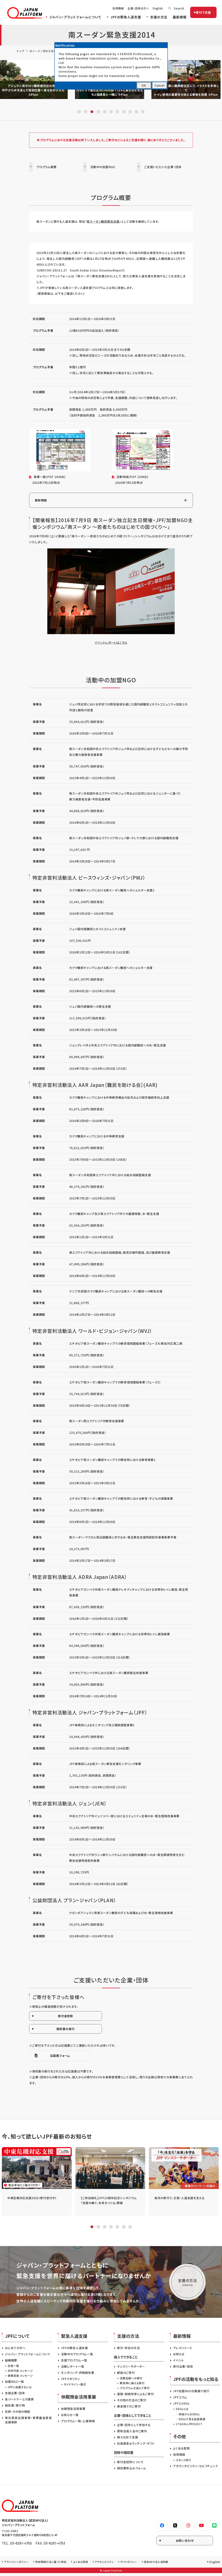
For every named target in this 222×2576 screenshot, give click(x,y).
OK (144, 85)
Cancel (159, 85)
